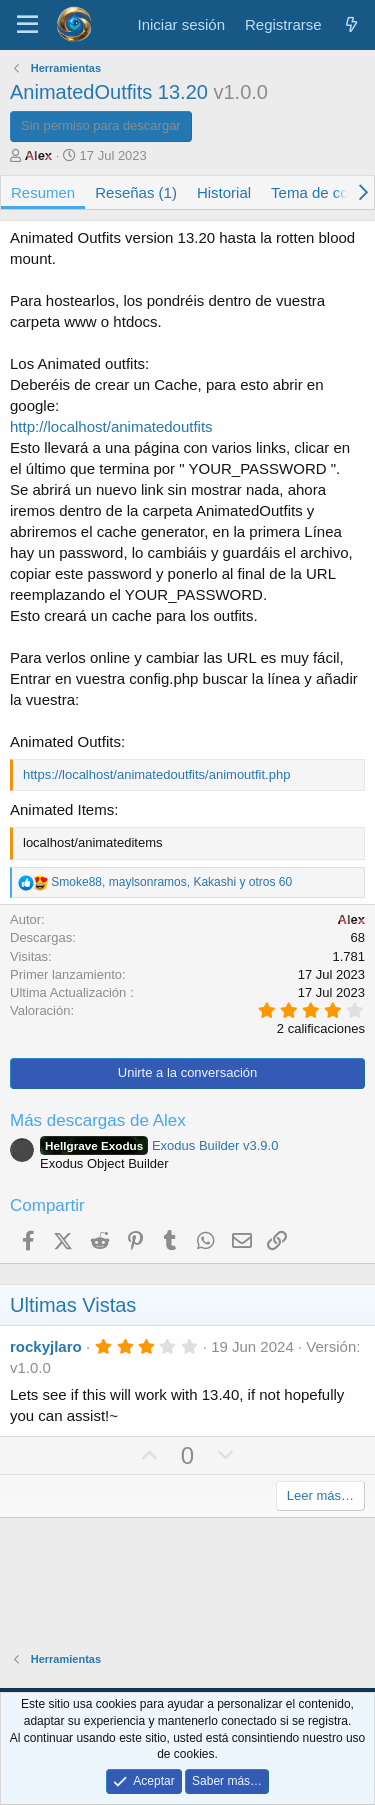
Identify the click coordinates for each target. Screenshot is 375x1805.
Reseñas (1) (136, 192)
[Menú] (27, 25)
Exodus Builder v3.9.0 (159, 1145)
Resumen (43, 192)
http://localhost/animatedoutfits (111, 426)
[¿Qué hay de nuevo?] (351, 24)
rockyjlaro (46, 1346)
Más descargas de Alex (98, 1120)
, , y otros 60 (171, 882)
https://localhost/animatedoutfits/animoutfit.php (156, 774)
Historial (224, 192)
